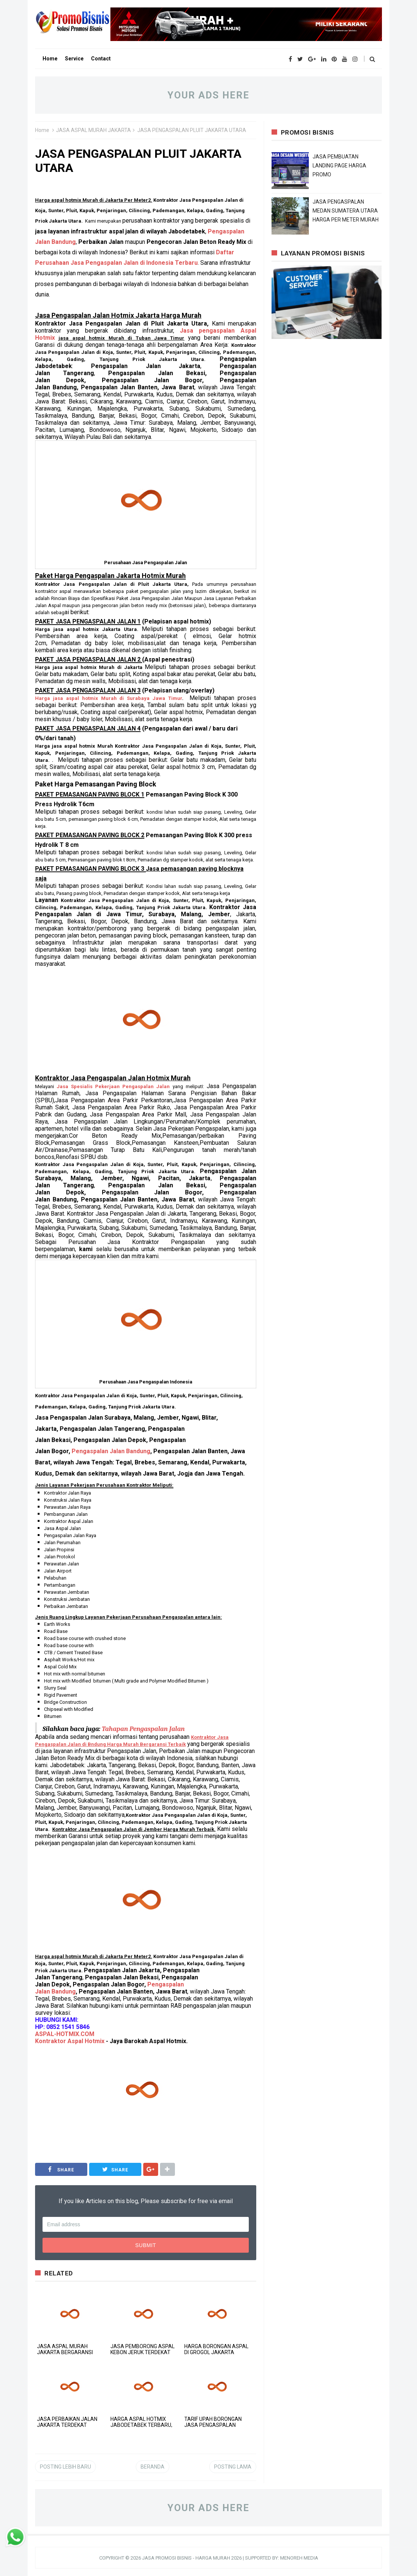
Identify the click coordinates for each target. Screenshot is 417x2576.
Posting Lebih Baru (65, 2467)
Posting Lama (232, 2467)
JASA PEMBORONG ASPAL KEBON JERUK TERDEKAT (142, 2349)
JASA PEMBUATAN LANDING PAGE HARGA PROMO (339, 166)
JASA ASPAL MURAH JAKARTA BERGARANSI (65, 2349)
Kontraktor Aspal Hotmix (69, 2041)
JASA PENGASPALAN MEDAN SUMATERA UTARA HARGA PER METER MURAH (346, 211)
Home (42, 130)
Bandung (111, 1451)
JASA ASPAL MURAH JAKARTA (93, 130)
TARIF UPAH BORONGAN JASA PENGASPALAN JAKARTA (213, 2425)
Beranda (152, 2467)
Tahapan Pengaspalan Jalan (143, 1729)
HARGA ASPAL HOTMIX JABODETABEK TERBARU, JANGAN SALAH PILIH (141, 2425)
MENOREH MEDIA (299, 2558)
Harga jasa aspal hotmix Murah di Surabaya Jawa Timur (108, 698)
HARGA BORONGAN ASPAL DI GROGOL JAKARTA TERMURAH (216, 2352)
